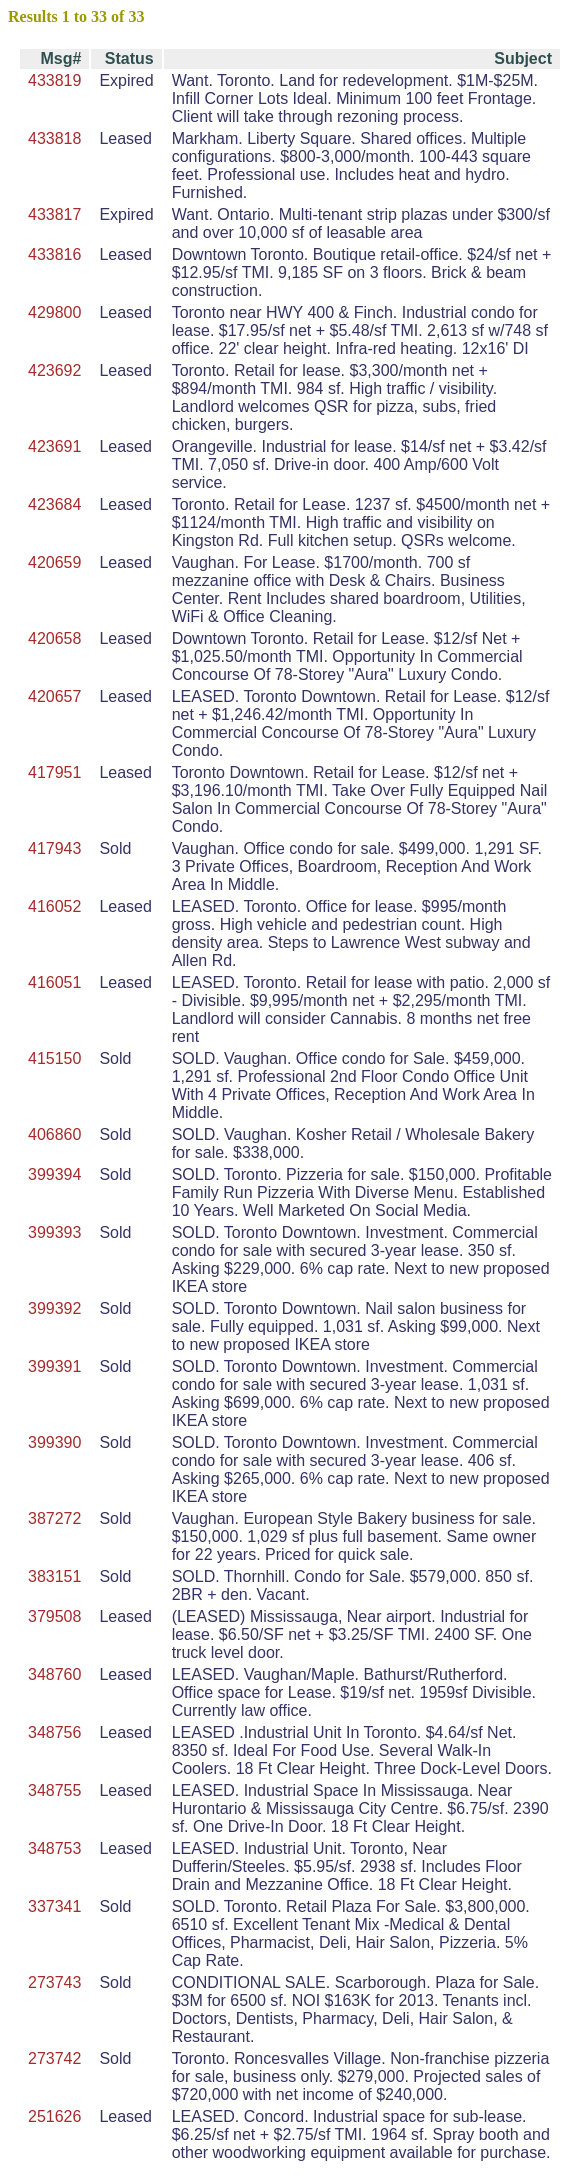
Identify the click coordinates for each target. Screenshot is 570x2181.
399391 (54, 1366)
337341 (54, 1906)
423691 (54, 446)
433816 (54, 254)
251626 (54, 2116)
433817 (54, 214)
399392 (54, 1308)
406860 (54, 1134)
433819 (54, 80)
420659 (54, 562)
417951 (54, 772)
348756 (54, 1732)
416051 (54, 982)
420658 (54, 638)
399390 (54, 1442)
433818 (54, 138)
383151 (54, 1576)
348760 (54, 1674)
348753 (54, 1848)
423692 (54, 370)
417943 (54, 848)
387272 (54, 1518)
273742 (54, 2058)
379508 (54, 1616)
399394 (54, 1174)
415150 (54, 1058)
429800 (54, 312)
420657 (54, 696)
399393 (54, 1232)
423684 (54, 504)
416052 (54, 906)
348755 (54, 1790)
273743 (54, 1982)
